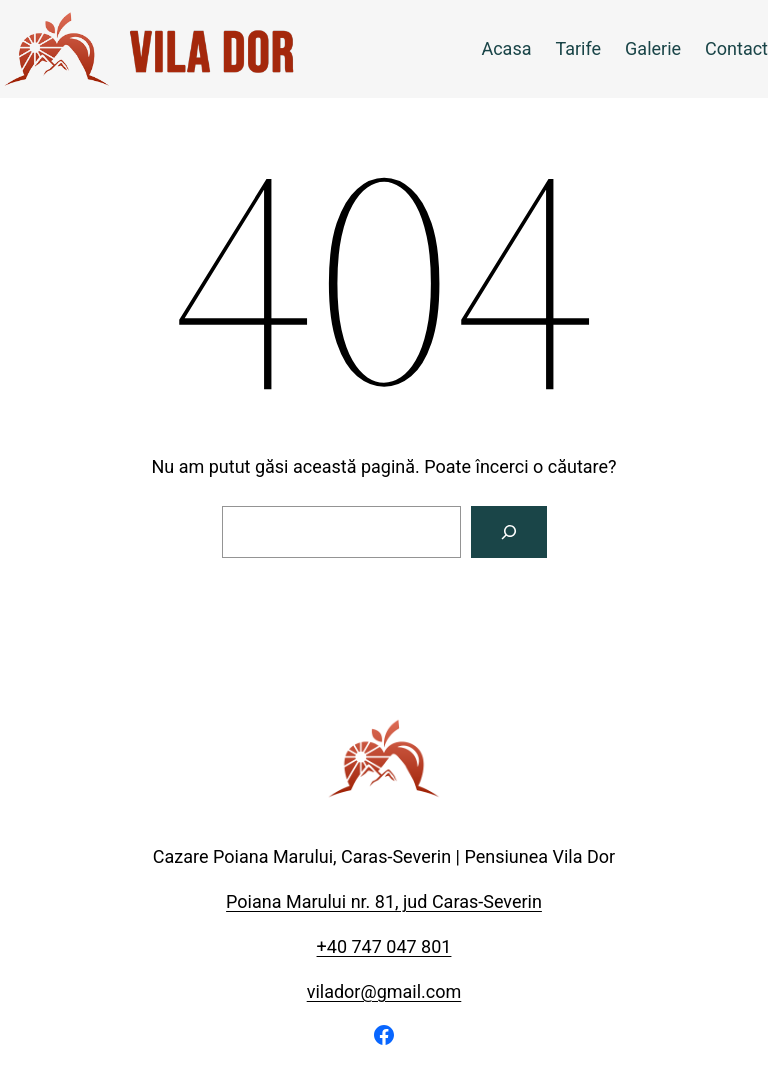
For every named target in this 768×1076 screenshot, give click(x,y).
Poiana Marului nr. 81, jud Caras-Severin (384, 901)
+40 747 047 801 (384, 946)
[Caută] (509, 532)
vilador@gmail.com (384, 991)
